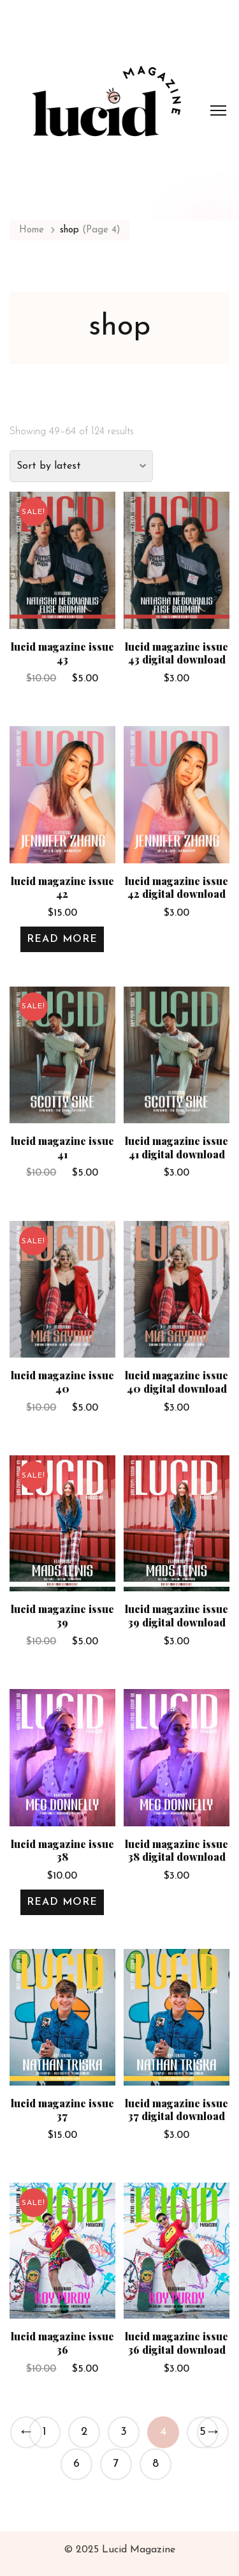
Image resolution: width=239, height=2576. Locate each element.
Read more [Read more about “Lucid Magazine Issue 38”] (62, 1902)
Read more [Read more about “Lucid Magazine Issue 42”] (62, 939)
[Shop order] (81, 466)
